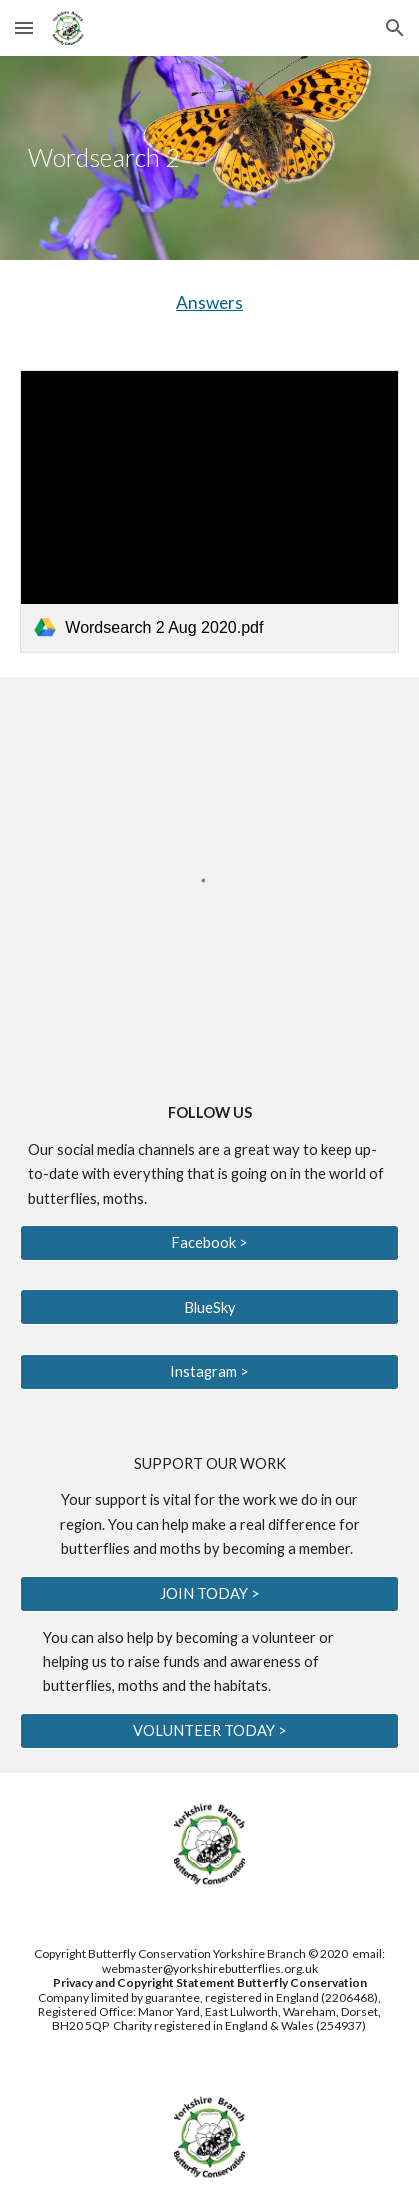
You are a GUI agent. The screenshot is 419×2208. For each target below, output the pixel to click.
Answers (209, 302)
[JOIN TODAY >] (209, 1593)
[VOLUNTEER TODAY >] (209, 1731)
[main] (209, 158)
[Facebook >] (209, 1243)
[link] (209, 512)
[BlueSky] (209, 1307)
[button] (24, 27)
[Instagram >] (209, 1372)
